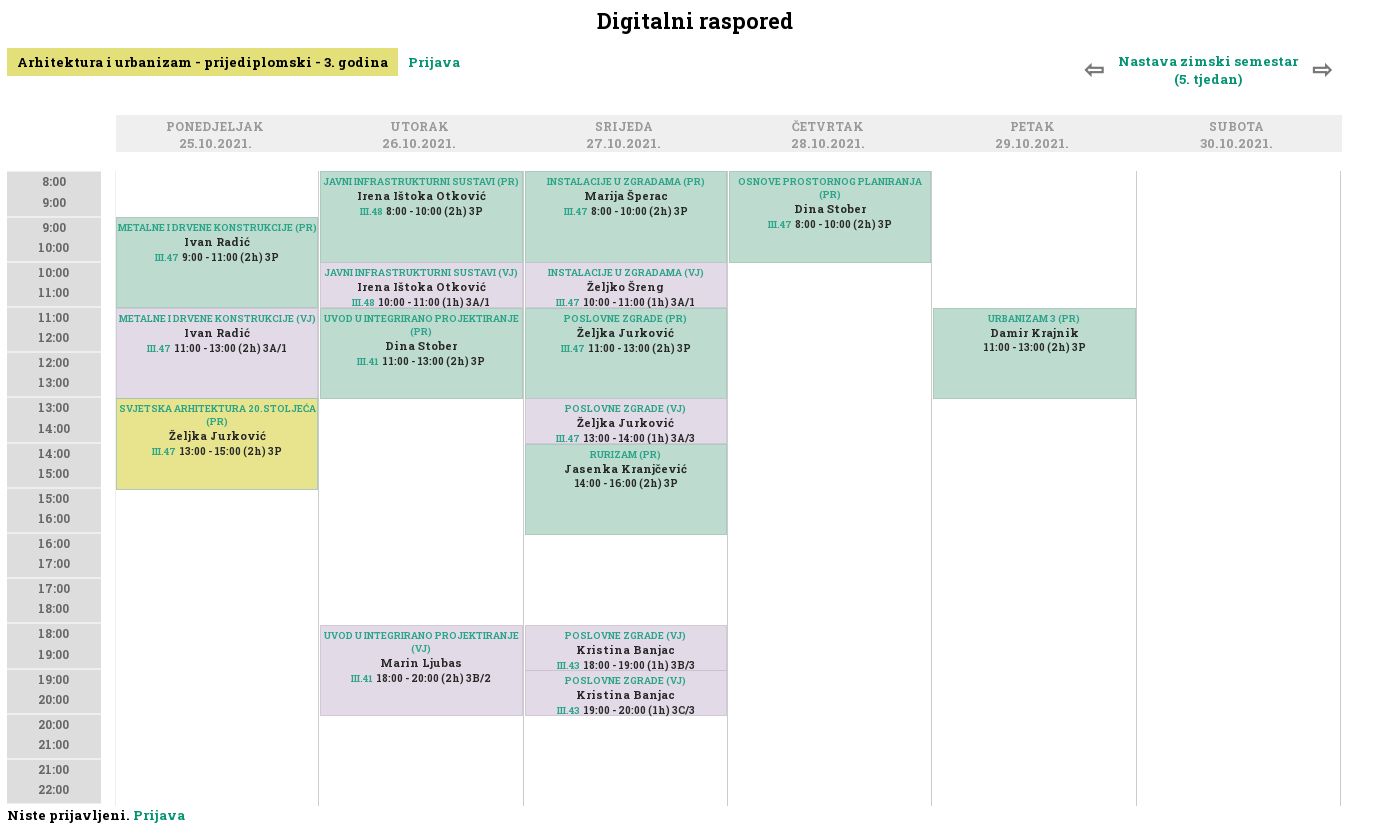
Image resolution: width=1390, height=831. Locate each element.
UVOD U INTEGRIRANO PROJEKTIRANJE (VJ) (421, 642)
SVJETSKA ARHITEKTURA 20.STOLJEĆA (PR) (217, 415)
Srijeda (627, 127)
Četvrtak (831, 127)
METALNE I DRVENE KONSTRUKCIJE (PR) (217, 227)
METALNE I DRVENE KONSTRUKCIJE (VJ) (217, 318)
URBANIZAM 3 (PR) (1034, 318)
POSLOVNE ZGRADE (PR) (625, 318)
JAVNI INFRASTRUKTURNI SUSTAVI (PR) (421, 181)
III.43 (568, 710)
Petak (1035, 127)
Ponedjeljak (218, 127)
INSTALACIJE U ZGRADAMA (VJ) (626, 272)
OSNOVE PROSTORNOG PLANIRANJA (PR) (830, 188)
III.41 (368, 361)
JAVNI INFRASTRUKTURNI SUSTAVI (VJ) (421, 272)
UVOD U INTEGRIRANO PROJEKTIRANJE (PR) (421, 325)
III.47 (167, 257)
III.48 (371, 211)
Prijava (434, 62)
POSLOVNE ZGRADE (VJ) (625, 408)
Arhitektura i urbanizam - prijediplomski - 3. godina (202, 62)
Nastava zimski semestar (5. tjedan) (1208, 70)
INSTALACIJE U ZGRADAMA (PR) (626, 181)
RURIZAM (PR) (625, 454)
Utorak (422, 127)
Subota (1239, 127)
